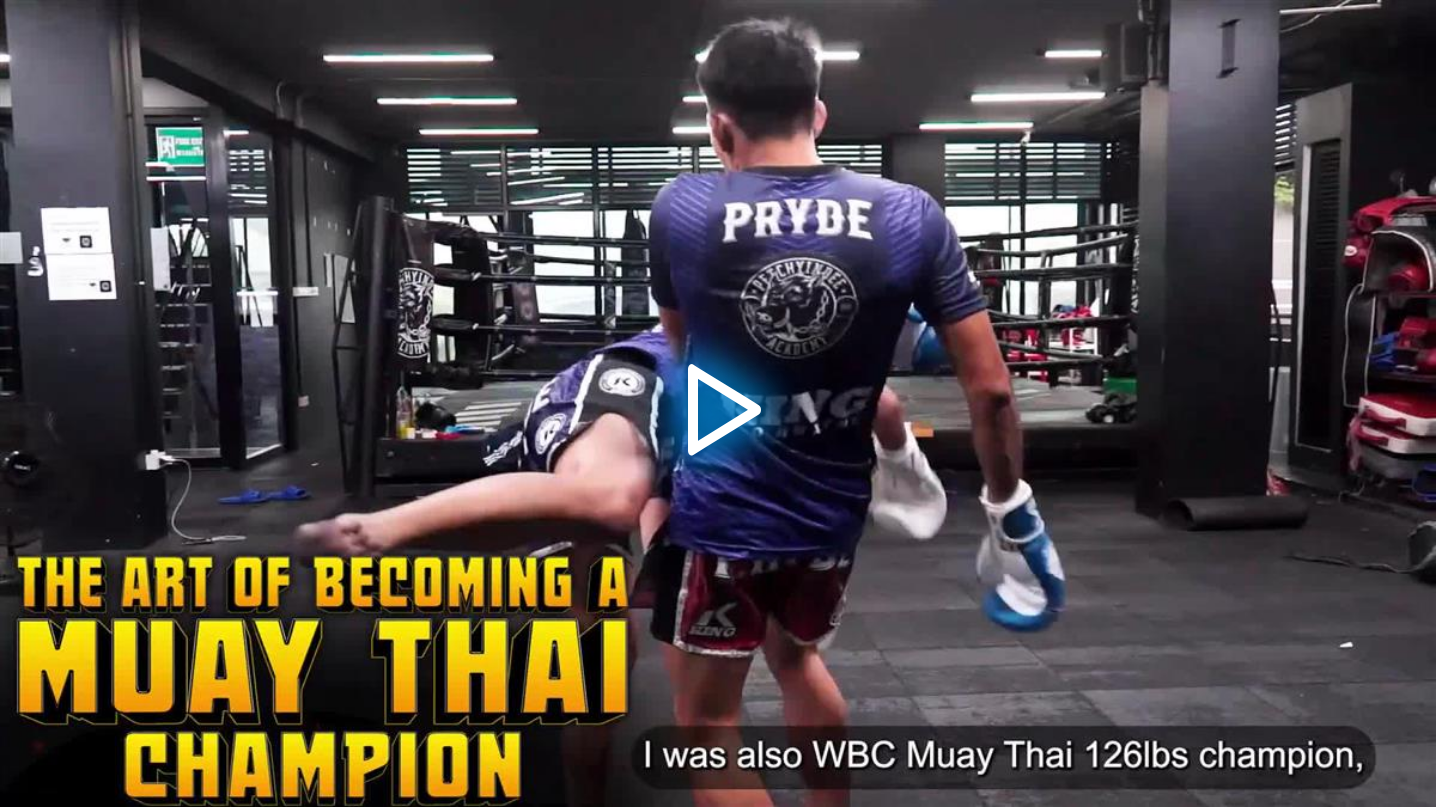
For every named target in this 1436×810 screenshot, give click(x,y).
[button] (718, 404)
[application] (718, 403)
